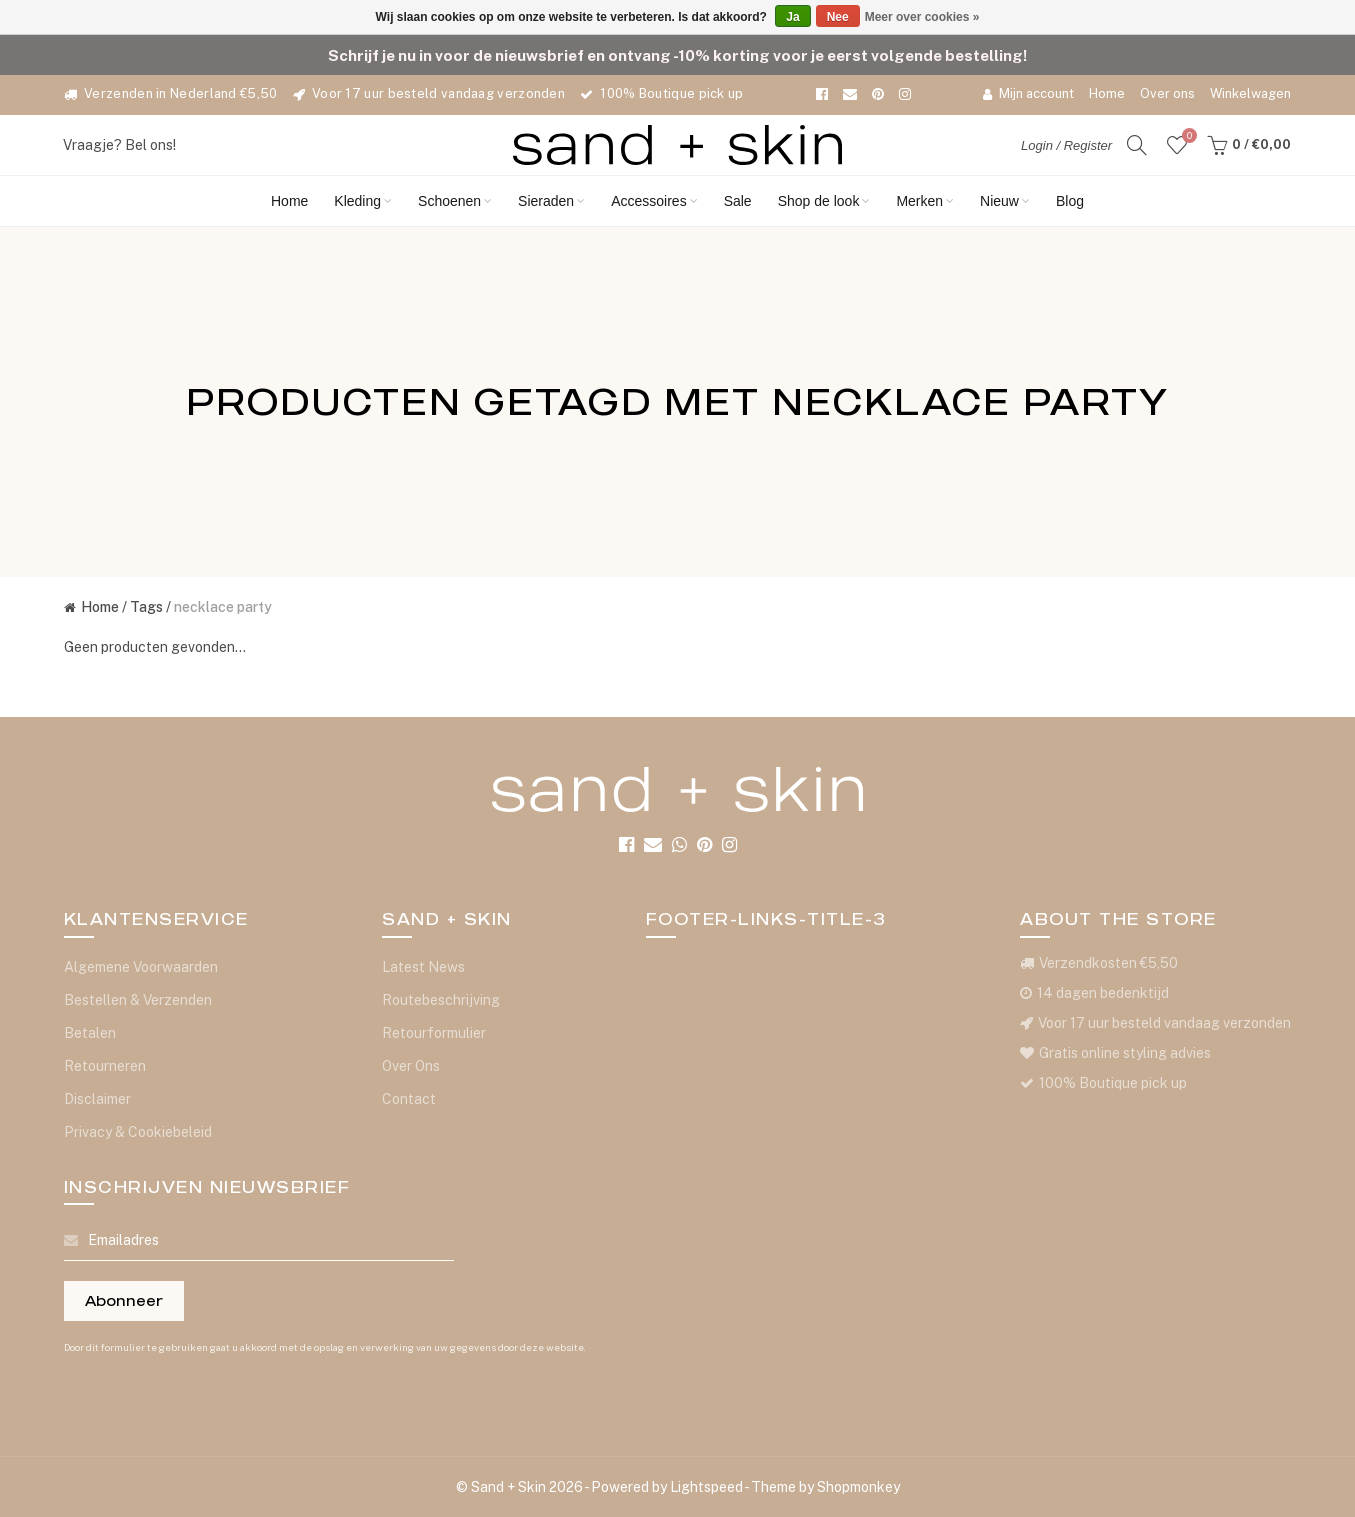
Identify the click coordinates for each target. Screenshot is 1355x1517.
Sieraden (551, 201)
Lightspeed (706, 1487)
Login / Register (1066, 145)
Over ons (1167, 93)
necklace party (223, 607)
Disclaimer (97, 1099)
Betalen (90, 1033)
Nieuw (1005, 201)
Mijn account (1028, 93)
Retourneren (105, 1066)
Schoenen (455, 201)
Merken (925, 201)
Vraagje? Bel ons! (119, 145)
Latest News (423, 967)
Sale (738, 201)
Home (1107, 93)
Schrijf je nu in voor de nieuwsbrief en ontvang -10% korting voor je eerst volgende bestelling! (677, 55)
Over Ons (411, 1066)
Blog (1070, 201)
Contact (409, 1099)
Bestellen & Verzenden (138, 1000)
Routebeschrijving (441, 1000)
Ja (792, 17)
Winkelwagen (1250, 93)
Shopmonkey (858, 1487)
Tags (146, 607)
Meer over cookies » (922, 17)
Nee (838, 17)
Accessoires (654, 201)
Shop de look (824, 201)
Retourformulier (434, 1033)
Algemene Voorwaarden (141, 967)
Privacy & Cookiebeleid (138, 1132)
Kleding (363, 201)
